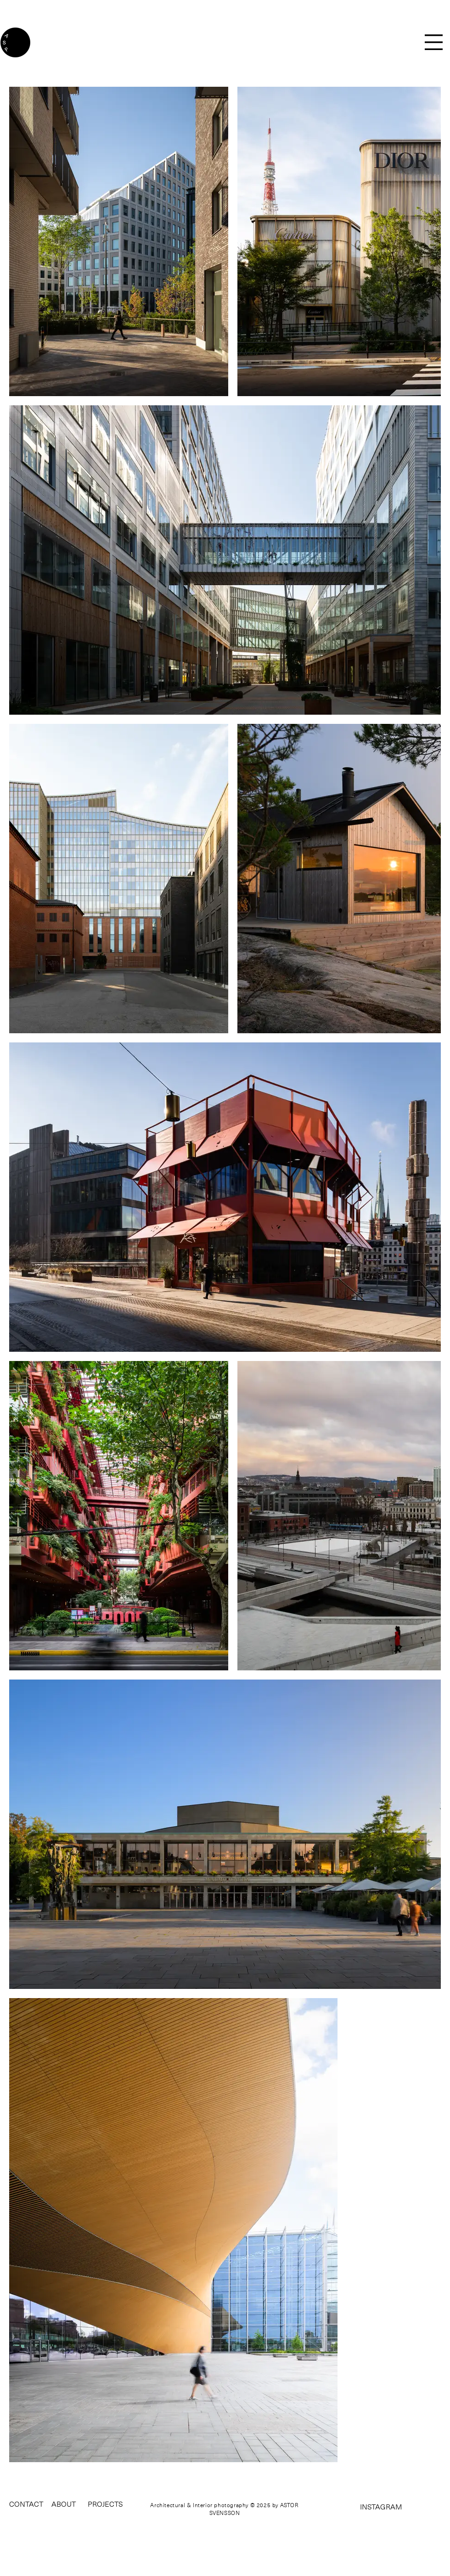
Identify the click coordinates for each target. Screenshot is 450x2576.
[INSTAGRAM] (364, 2507)
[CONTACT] (27, 2504)
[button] (434, 42)
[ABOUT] (63, 2504)
